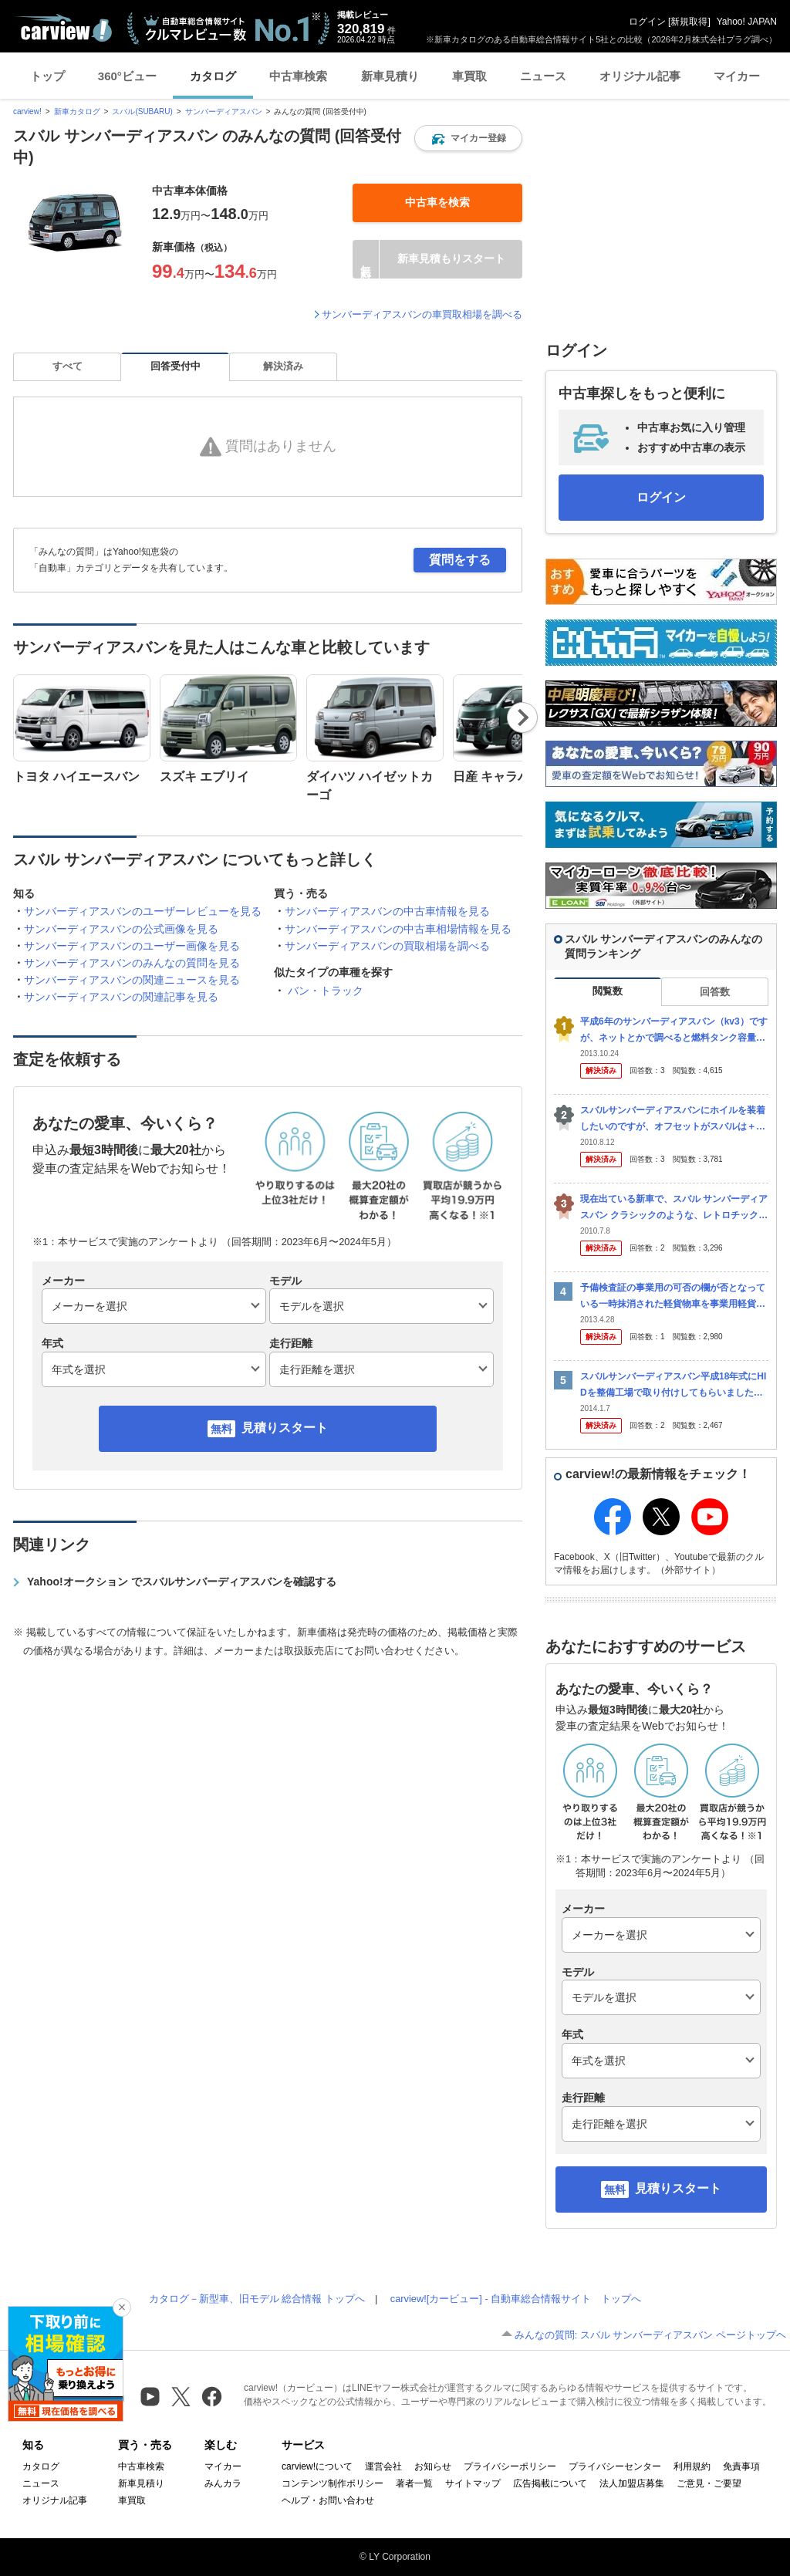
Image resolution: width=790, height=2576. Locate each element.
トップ (47, 76)
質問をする (460, 559)
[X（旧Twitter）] (181, 2396)
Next (522, 717)
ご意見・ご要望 (709, 2483)
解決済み (283, 366)
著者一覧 (414, 2483)
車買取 (469, 76)
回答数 (715, 992)
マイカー (737, 76)
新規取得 (688, 21)
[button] (468, 138)
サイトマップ (473, 2483)
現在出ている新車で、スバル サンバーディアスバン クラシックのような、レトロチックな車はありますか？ (674, 1207)
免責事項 (741, 2466)
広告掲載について (550, 2483)
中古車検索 (298, 76)
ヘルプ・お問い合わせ (328, 2500)
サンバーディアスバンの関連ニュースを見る (132, 980)
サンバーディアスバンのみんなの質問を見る (132, 963)
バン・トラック (325, 990)
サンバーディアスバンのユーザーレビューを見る (143, 911)
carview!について (317, 2466)
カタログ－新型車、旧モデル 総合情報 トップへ (257, 2298)
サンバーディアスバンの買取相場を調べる (387, 946)
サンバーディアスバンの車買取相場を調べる (422, 314)
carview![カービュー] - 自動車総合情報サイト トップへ (515, 2298)
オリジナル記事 (639, 76)
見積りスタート (284, 1427)
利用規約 (692, 2466)
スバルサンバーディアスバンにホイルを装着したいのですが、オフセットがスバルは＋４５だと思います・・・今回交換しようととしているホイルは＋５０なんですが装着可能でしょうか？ (672, 1119)
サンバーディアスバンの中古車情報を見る (387, 911)
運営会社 (383, 2466)
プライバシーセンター (615, 2466)
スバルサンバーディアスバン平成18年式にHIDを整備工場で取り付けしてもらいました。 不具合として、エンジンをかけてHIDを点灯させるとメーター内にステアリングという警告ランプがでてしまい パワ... (673, 1385)
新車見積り (390, 76)
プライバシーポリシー (510, 2466)
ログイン (647, 21)
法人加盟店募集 (631, 2483)
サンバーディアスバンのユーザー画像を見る (132, 946)
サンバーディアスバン (223, 111)
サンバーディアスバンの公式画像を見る (121, 929)
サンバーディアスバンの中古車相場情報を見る (398, 929)
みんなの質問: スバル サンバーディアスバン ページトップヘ (650, 2335)
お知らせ (432, 2466)
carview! (27, 111)
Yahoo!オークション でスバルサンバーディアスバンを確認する (181, 1581)
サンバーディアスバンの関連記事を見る (121, 997)
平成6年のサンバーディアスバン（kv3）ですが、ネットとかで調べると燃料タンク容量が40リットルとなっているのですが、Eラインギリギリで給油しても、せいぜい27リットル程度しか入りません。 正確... (674, 1030)
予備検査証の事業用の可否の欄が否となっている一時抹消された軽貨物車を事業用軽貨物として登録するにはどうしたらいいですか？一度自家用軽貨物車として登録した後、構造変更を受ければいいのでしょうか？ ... (672, 1296)
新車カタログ (77, 111)
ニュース (543, 76)
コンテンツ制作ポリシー (332, 2483)
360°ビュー (127, 76)
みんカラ (222, 2483)
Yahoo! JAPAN (747, 21)
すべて (67, 366)
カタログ (213, 76)
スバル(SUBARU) (142, 111)
